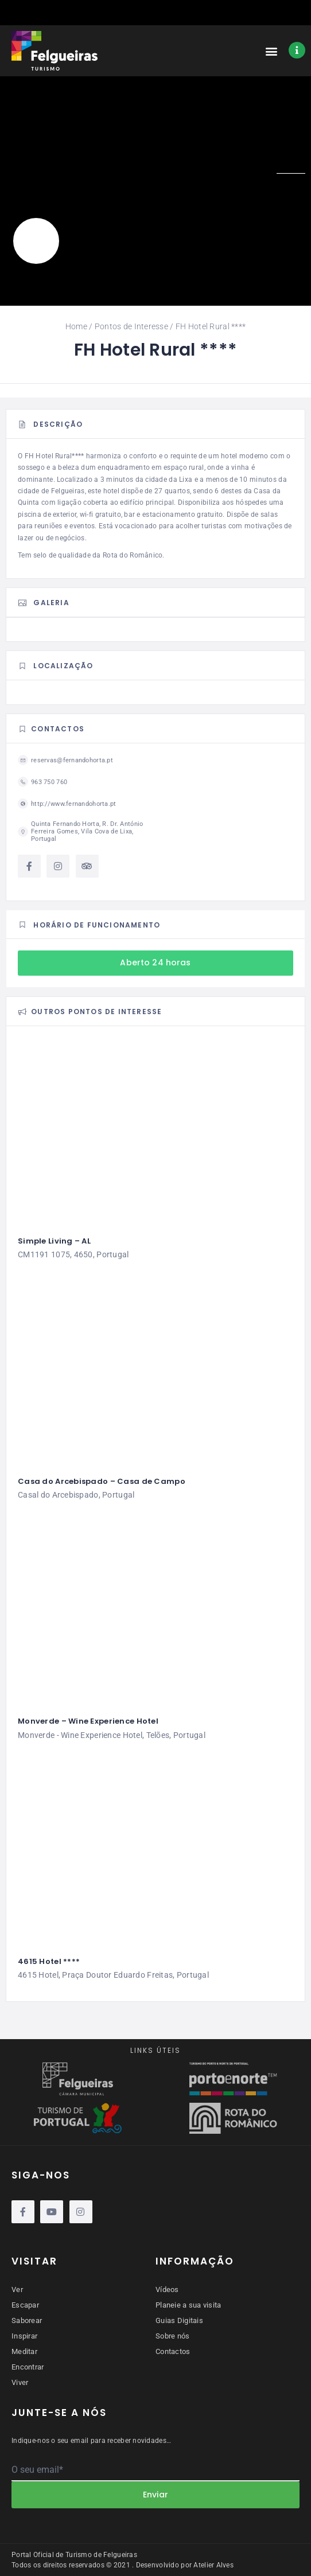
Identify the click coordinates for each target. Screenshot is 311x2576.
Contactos (173, 2351)
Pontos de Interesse (131, 326)
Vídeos (167, 2289)
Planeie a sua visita (188, 2305)
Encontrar (27, 2367)
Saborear (26, 2320)
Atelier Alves (213, 2565)
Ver (17, 2289)
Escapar (25, 2305)
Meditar (24, 2351)
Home (76, 326)
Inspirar (24, 2336)
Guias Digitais (179, 2320)
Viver (19, 2382)
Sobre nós (173, 2336)
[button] (271, 50)
